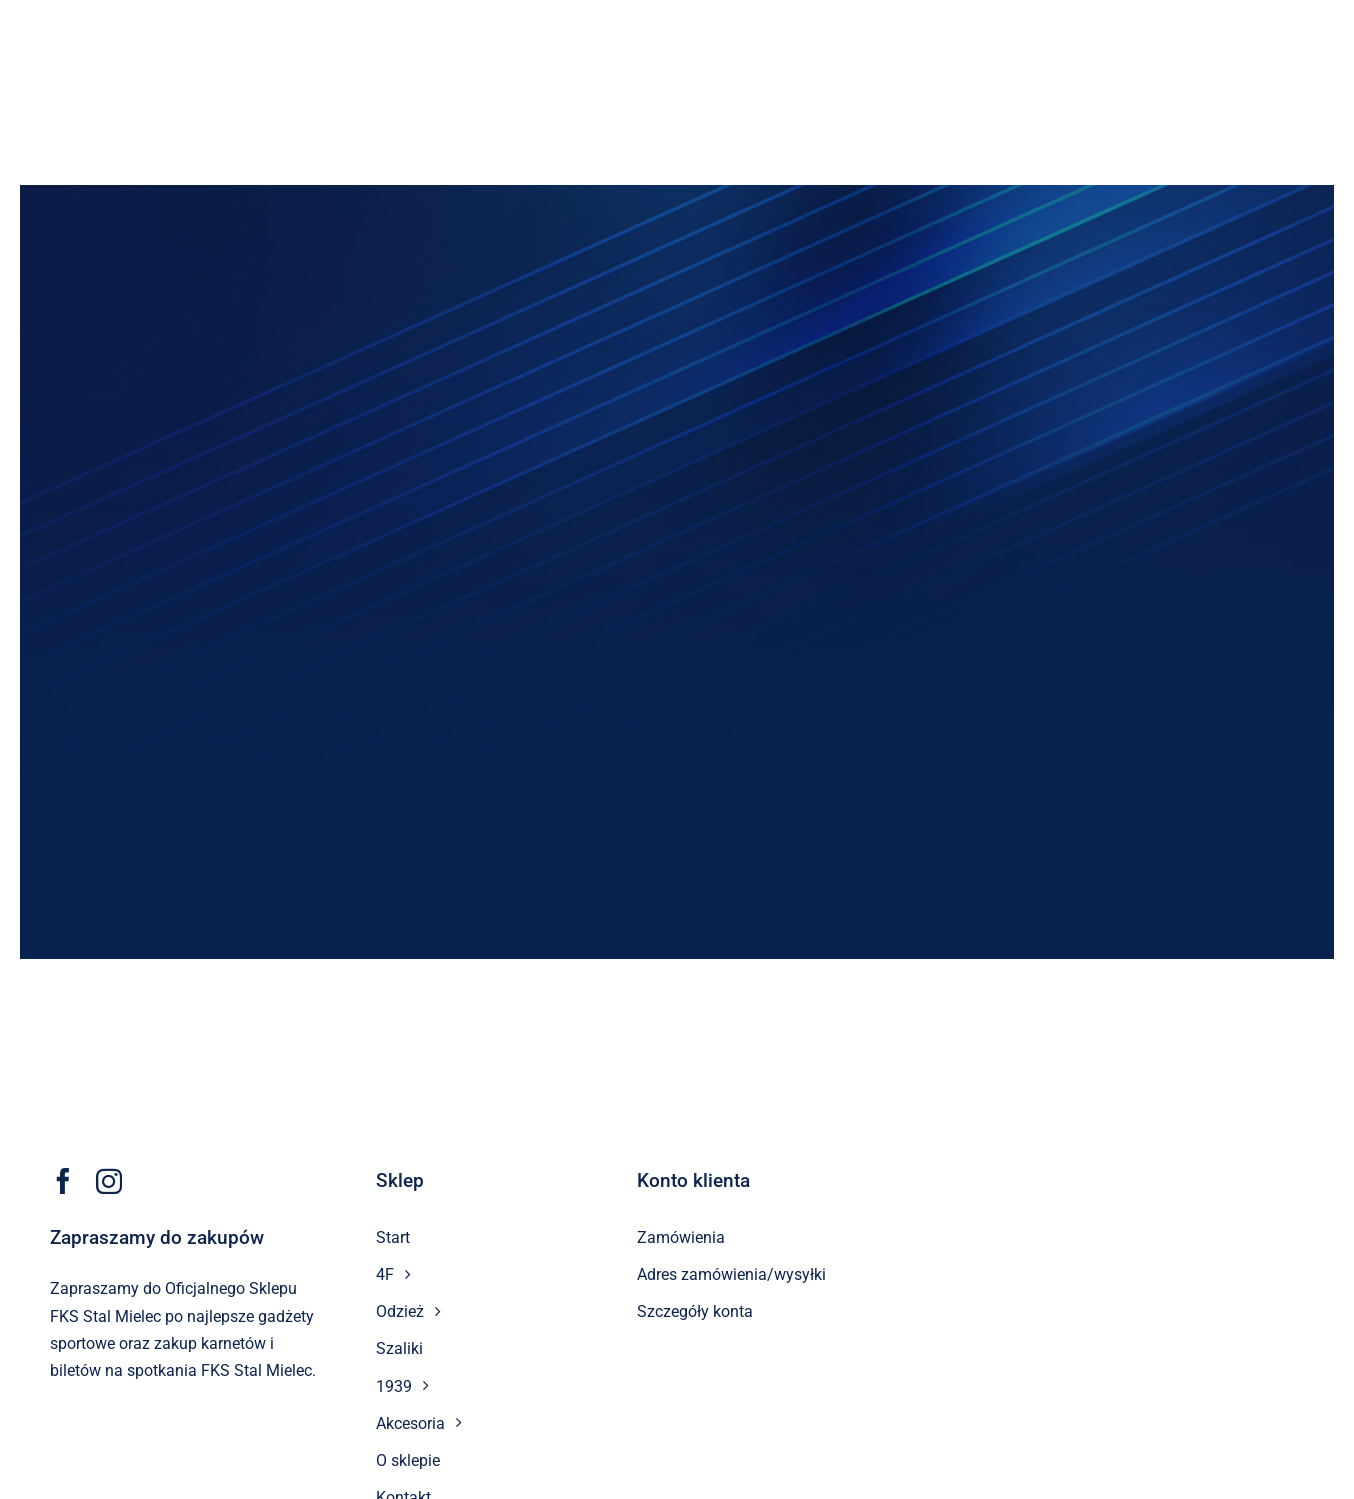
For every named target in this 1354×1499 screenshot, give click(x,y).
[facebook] (63, 1181)
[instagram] (109, 1181)
